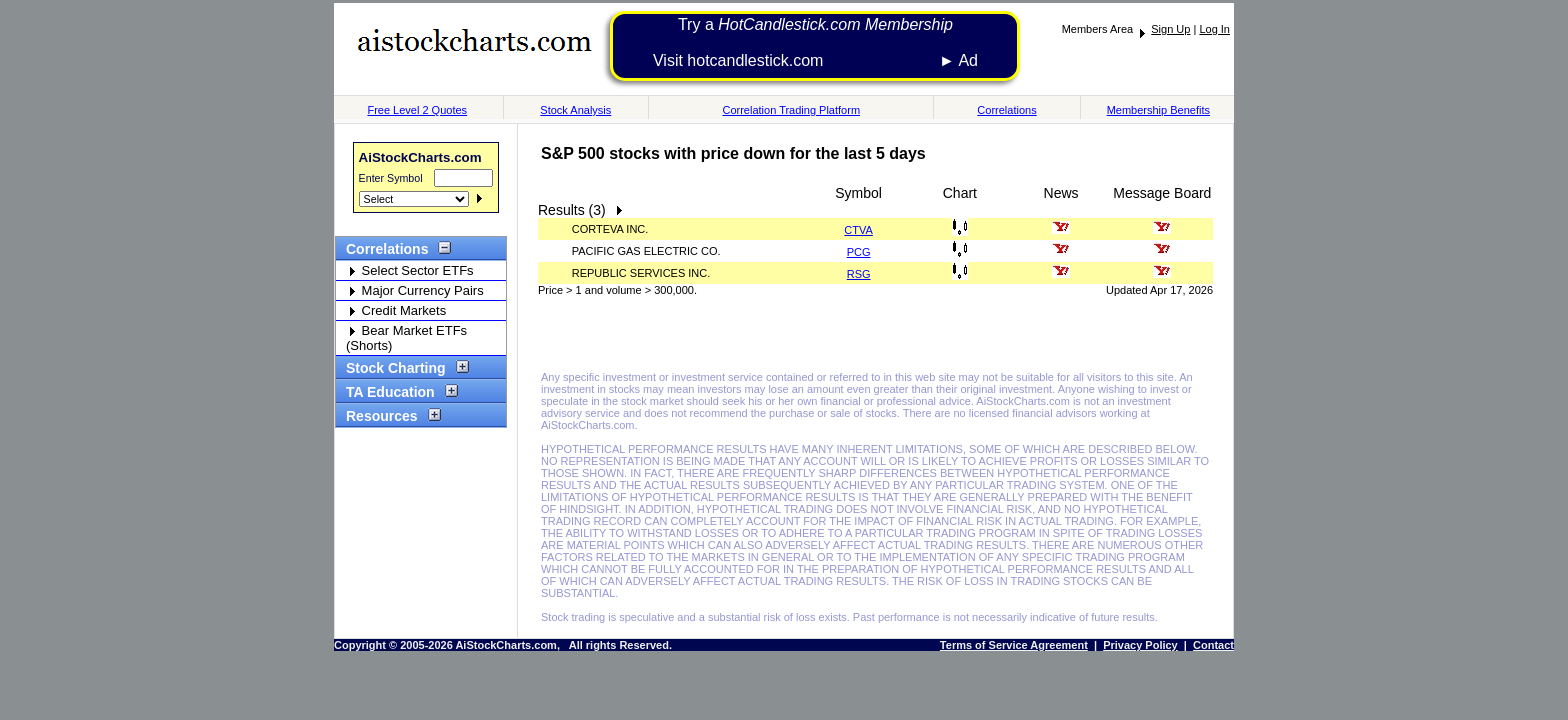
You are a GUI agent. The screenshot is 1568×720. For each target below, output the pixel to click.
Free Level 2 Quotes (417, 110)
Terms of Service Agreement (1014, 645)
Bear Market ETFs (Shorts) (406, 338)
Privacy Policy (1140, 645)
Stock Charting (402, 368)
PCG (859, 252)
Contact (1213, 645)
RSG (859, 274)
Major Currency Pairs (415, 290)
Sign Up (1170, 29)
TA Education (397, 392)
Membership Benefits (1158, 110)
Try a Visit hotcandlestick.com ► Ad (815, 42)
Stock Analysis (575, 110)
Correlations (1006, 110)
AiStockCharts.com (420, 157)
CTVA (858, 230)
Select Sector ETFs (410, 270)
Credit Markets (396, 310)
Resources (388, 416)
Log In (1214, 29)
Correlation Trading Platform (791, 110)
